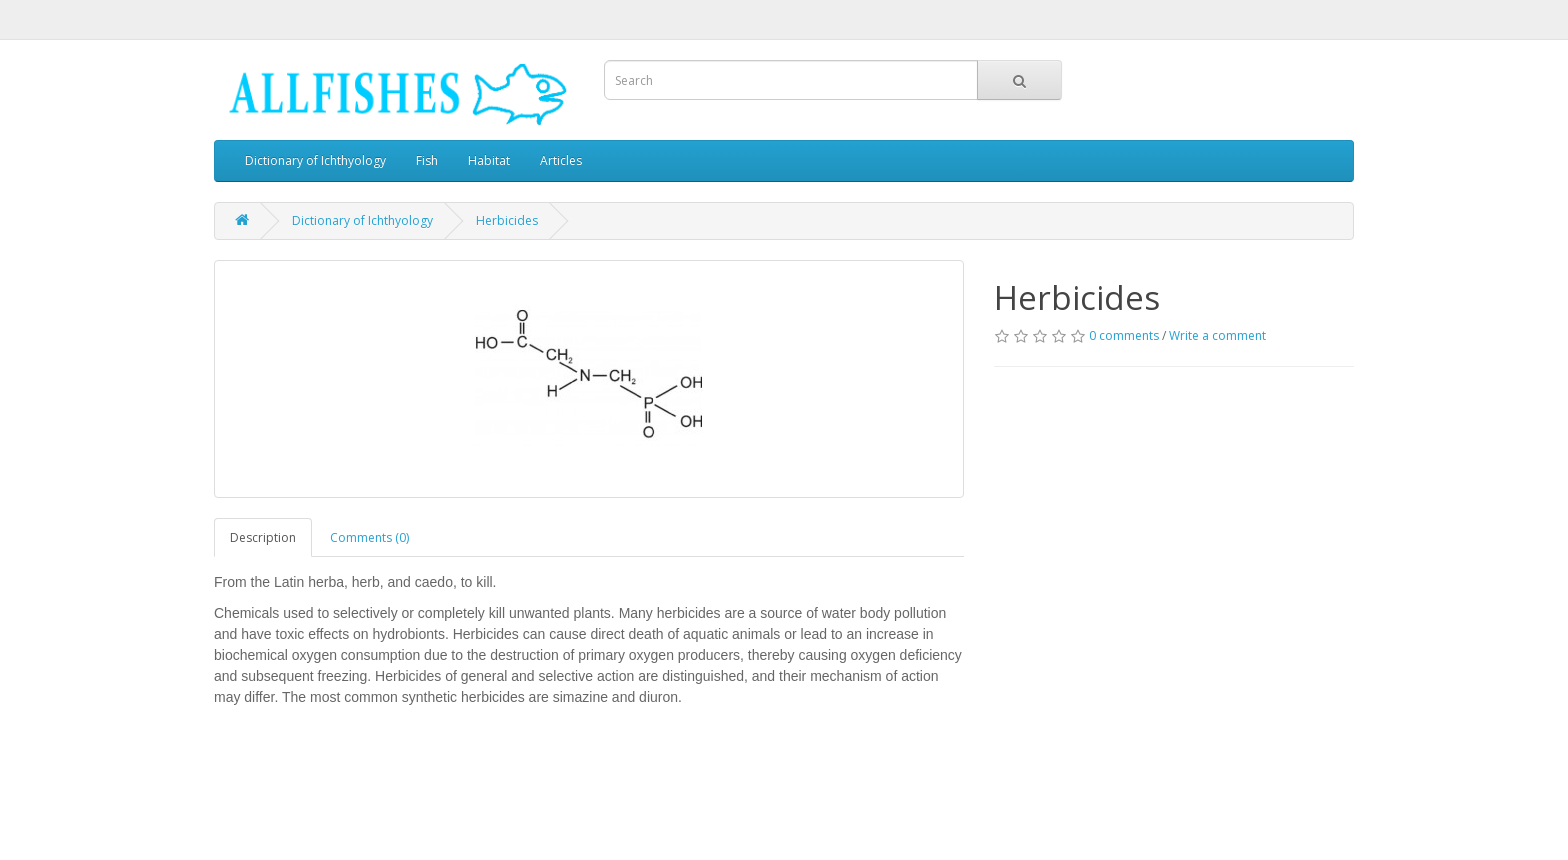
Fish (427, 160)
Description (263, 537)
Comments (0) (369, 537)
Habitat (489, 160)
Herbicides (507, 220)
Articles (561, 160)
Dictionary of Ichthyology (315, 160)
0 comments (1124, 335)
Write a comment (1217, 335)
